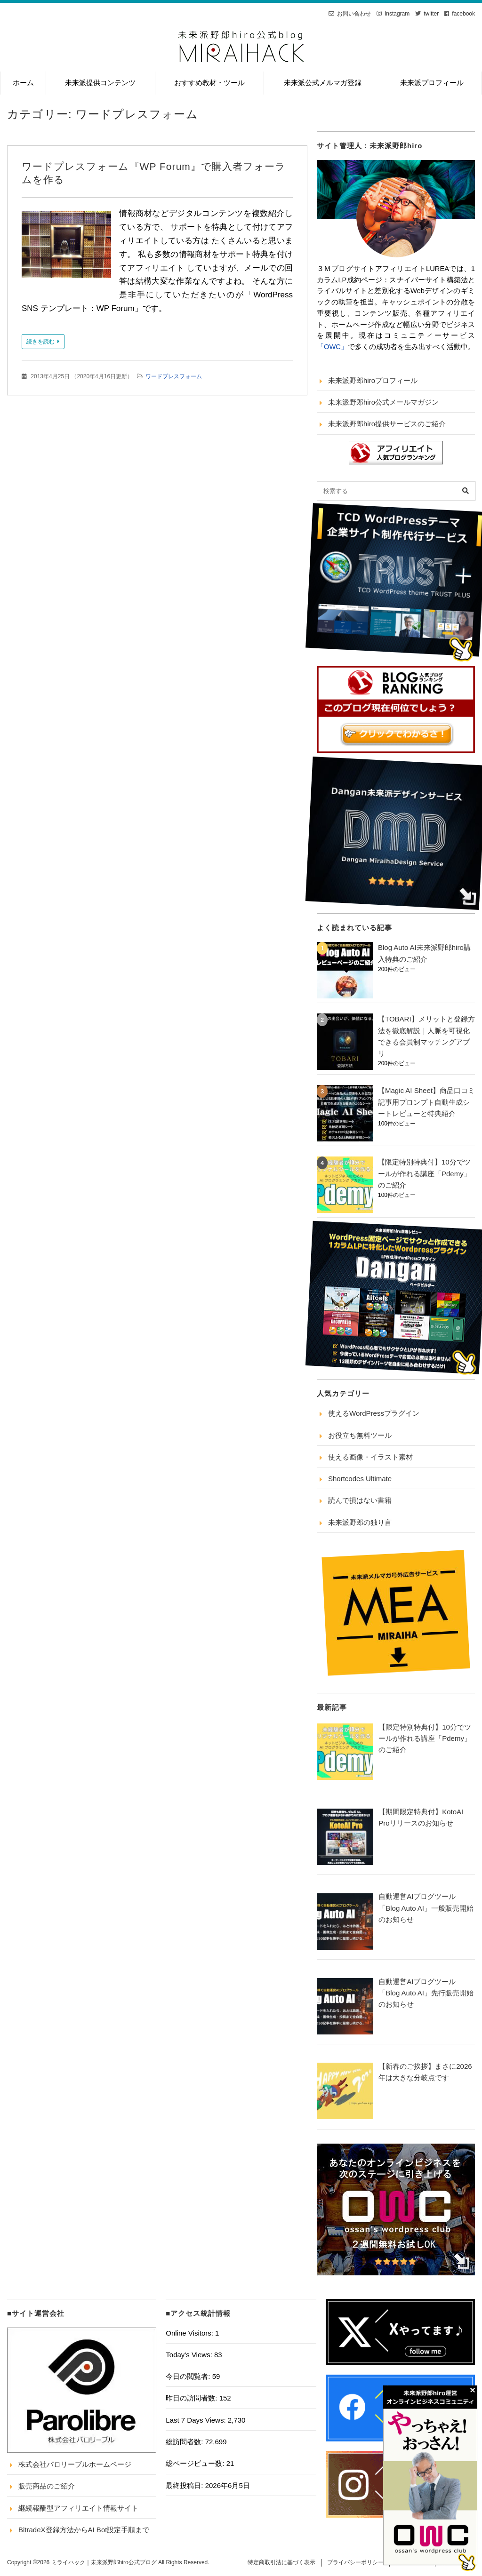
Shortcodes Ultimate (360, 1479)
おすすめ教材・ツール (209, 83)
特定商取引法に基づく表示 (281, 2562)
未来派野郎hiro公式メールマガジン (383, 402)
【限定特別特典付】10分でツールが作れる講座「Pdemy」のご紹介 (424, 1173)
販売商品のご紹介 (46, 2486)
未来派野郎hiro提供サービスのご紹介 (387, 424)
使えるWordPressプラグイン (373, 1413)
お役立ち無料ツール (360, 1435)
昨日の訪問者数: (192, 2398)
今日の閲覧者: (189, 2376)
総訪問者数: (185, 2442)
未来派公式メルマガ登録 (323, 83)
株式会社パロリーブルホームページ (74, 2464)
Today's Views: (190, 2355)
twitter (431, 13)
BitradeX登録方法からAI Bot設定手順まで (83, 2530)
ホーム (23, 83)
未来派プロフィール (432, 83)
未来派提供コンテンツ (100, 83)
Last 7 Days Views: (196, 2420)
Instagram (397, 13)
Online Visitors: (190, 2333)
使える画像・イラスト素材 (370, 1457)
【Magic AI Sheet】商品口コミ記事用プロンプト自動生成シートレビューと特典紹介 (426, 1101)
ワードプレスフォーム (173, 376)
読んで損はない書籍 (360, 1500)
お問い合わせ (354, 13)
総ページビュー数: (196, 2463)
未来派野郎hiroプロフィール (373, 380)
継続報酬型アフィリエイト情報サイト (78, 2508)
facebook (463, 13)
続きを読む (40, 341)
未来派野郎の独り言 (360, 1522)
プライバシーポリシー (355, 2562)
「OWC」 (332, 347)
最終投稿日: (185, 2485)
